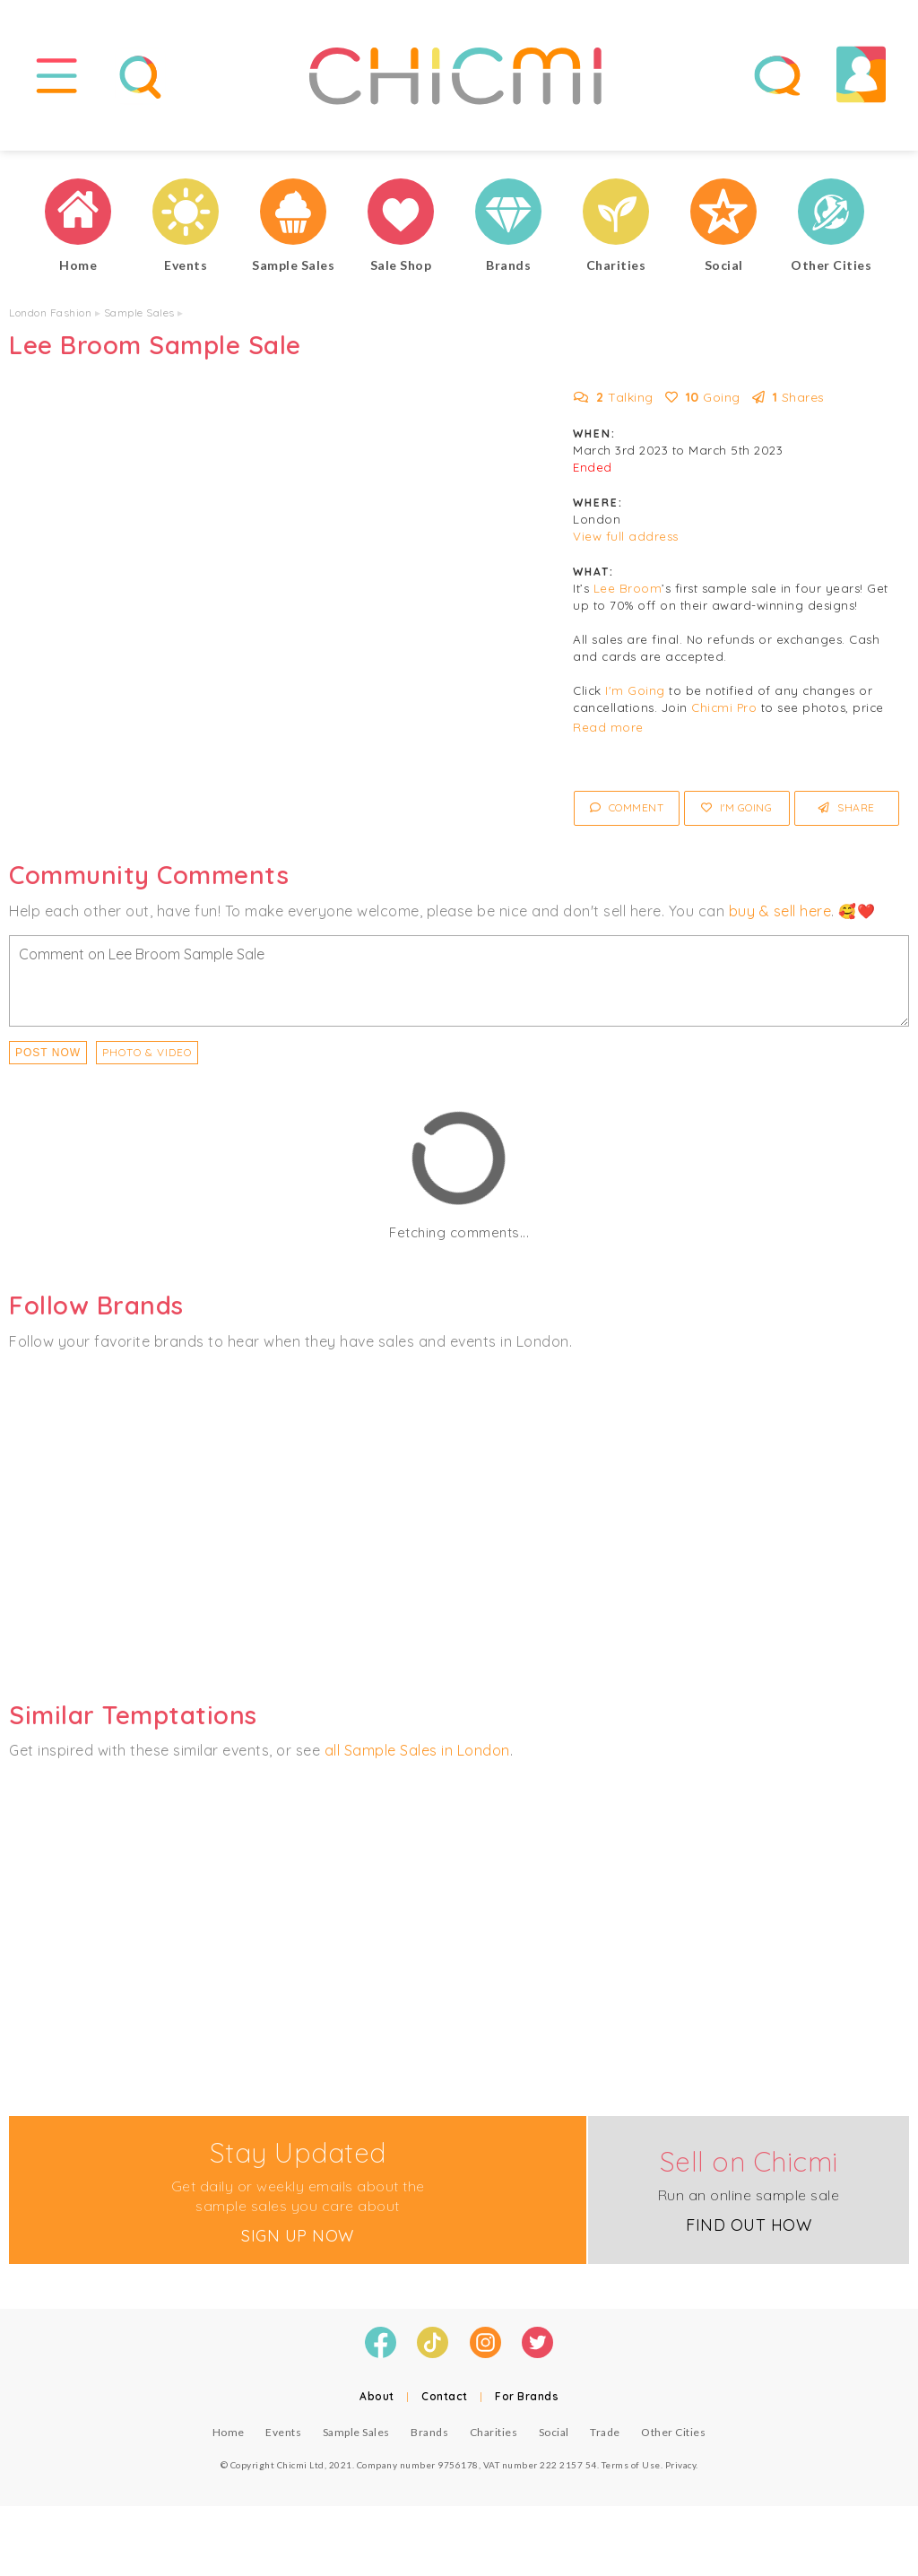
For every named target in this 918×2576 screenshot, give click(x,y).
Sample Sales (139, 320)
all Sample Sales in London (417, 1758)
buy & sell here (780, 918)
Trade (605, 2439)
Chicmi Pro (724, 715)
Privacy (681, 2472)
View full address (626, 544)
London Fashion (50, 320)
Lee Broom (628, 596)
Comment (627, 815)
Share (846, 815)
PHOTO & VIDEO (147, 1059)
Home (228, 2439)
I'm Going (635, 698)
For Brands (527, 2403)
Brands (429, 2439)
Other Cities (673, 2439)
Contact (444, 2403)
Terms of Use (631, 2472)
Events (283, 2439)
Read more (608, 735)
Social (554, 2439)
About (376, 2403)
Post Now (48, 1060)
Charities (494, 2439)
